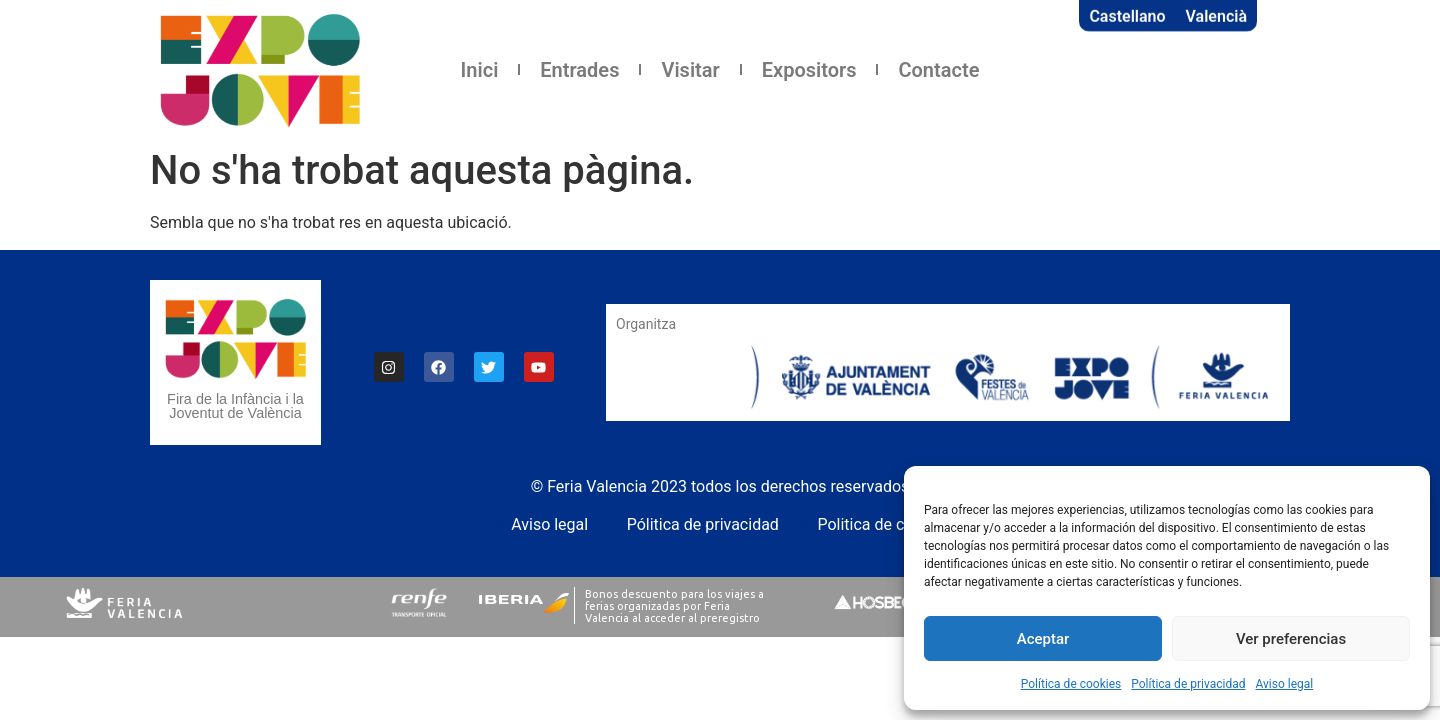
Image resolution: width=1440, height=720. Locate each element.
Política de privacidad (1188, 684)
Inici (480, 70)
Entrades (579, 70)
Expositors (809, 70)
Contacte (938, 70)
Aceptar (1043, 639)
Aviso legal (1284, 684)
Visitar (690, 70)
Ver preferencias (1291, 639)
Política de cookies (1071, 684)
